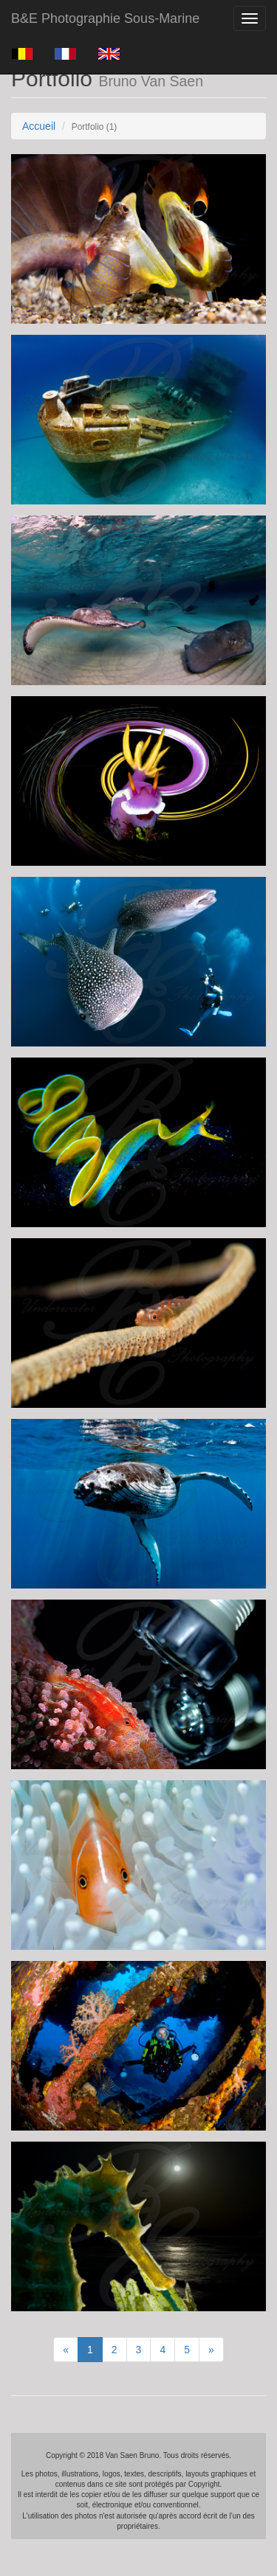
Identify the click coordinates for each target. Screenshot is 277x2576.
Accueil (38, 126)
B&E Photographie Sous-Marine (105, 18)
